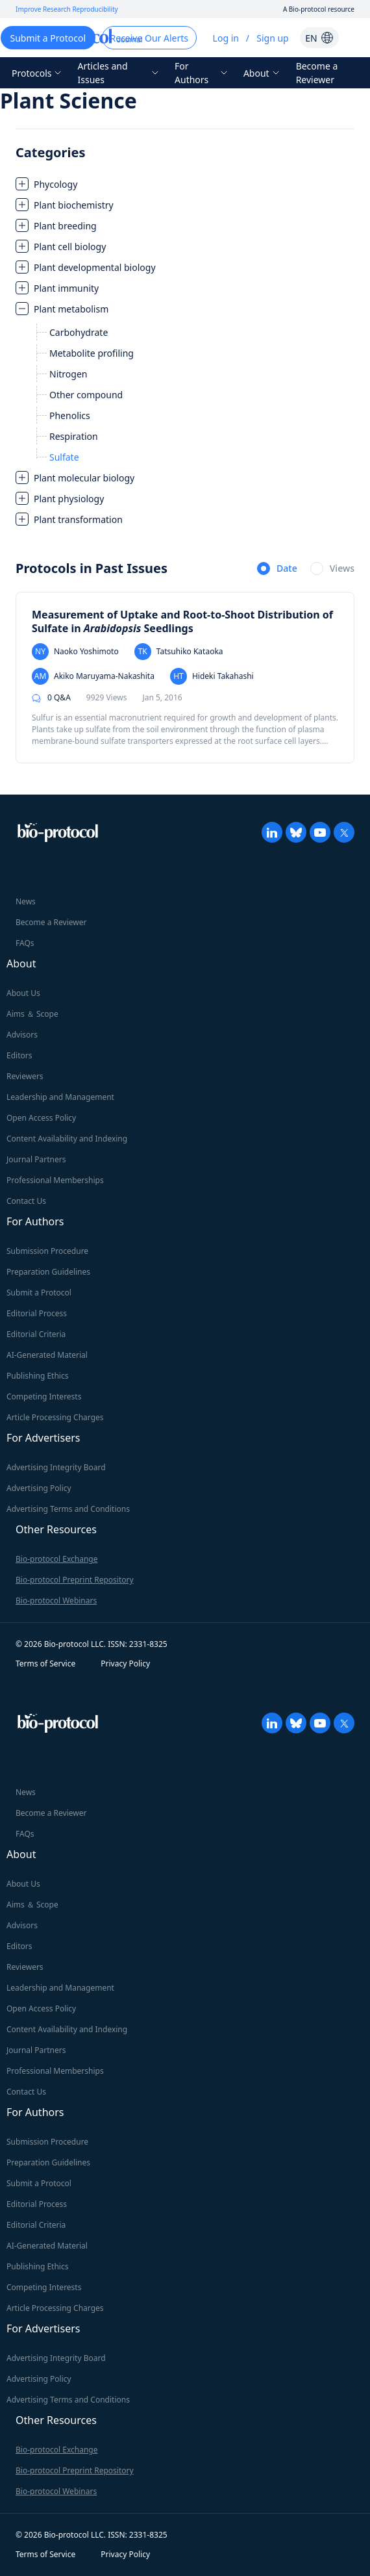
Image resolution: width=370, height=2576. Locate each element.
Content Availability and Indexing (66, 1138)
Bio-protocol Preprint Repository (75, 1579)
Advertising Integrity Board (56, 1467)
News (26, 901)
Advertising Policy (38, 1488)
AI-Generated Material (47, 1354)
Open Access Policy (41, 1117)
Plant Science (68, 100)
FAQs (25, 943)
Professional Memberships (55, 1180)
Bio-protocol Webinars (56, 1600)
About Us (23, 993)
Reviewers (24, 1076)
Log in (226, 38)
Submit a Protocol (38, 1292)
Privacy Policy (125, 1663)
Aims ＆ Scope (32, 1013)
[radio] (277, 569)
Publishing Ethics (37, 1375)
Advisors (22, 1034)
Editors (19, 1055)
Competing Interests (43, 1396)
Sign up (272, 38)
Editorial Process (36, 1313)
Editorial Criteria (36, 1334)
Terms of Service (45, 1663)
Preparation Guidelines (48, 1271)
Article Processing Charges (55, 1417)
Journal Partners (36, 1159)
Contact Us (26, 1200)
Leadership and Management (60, 1097)
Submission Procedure (47, 1250)
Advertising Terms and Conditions (68, 1508)
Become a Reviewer (317, 73)
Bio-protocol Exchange (56, 1558)
